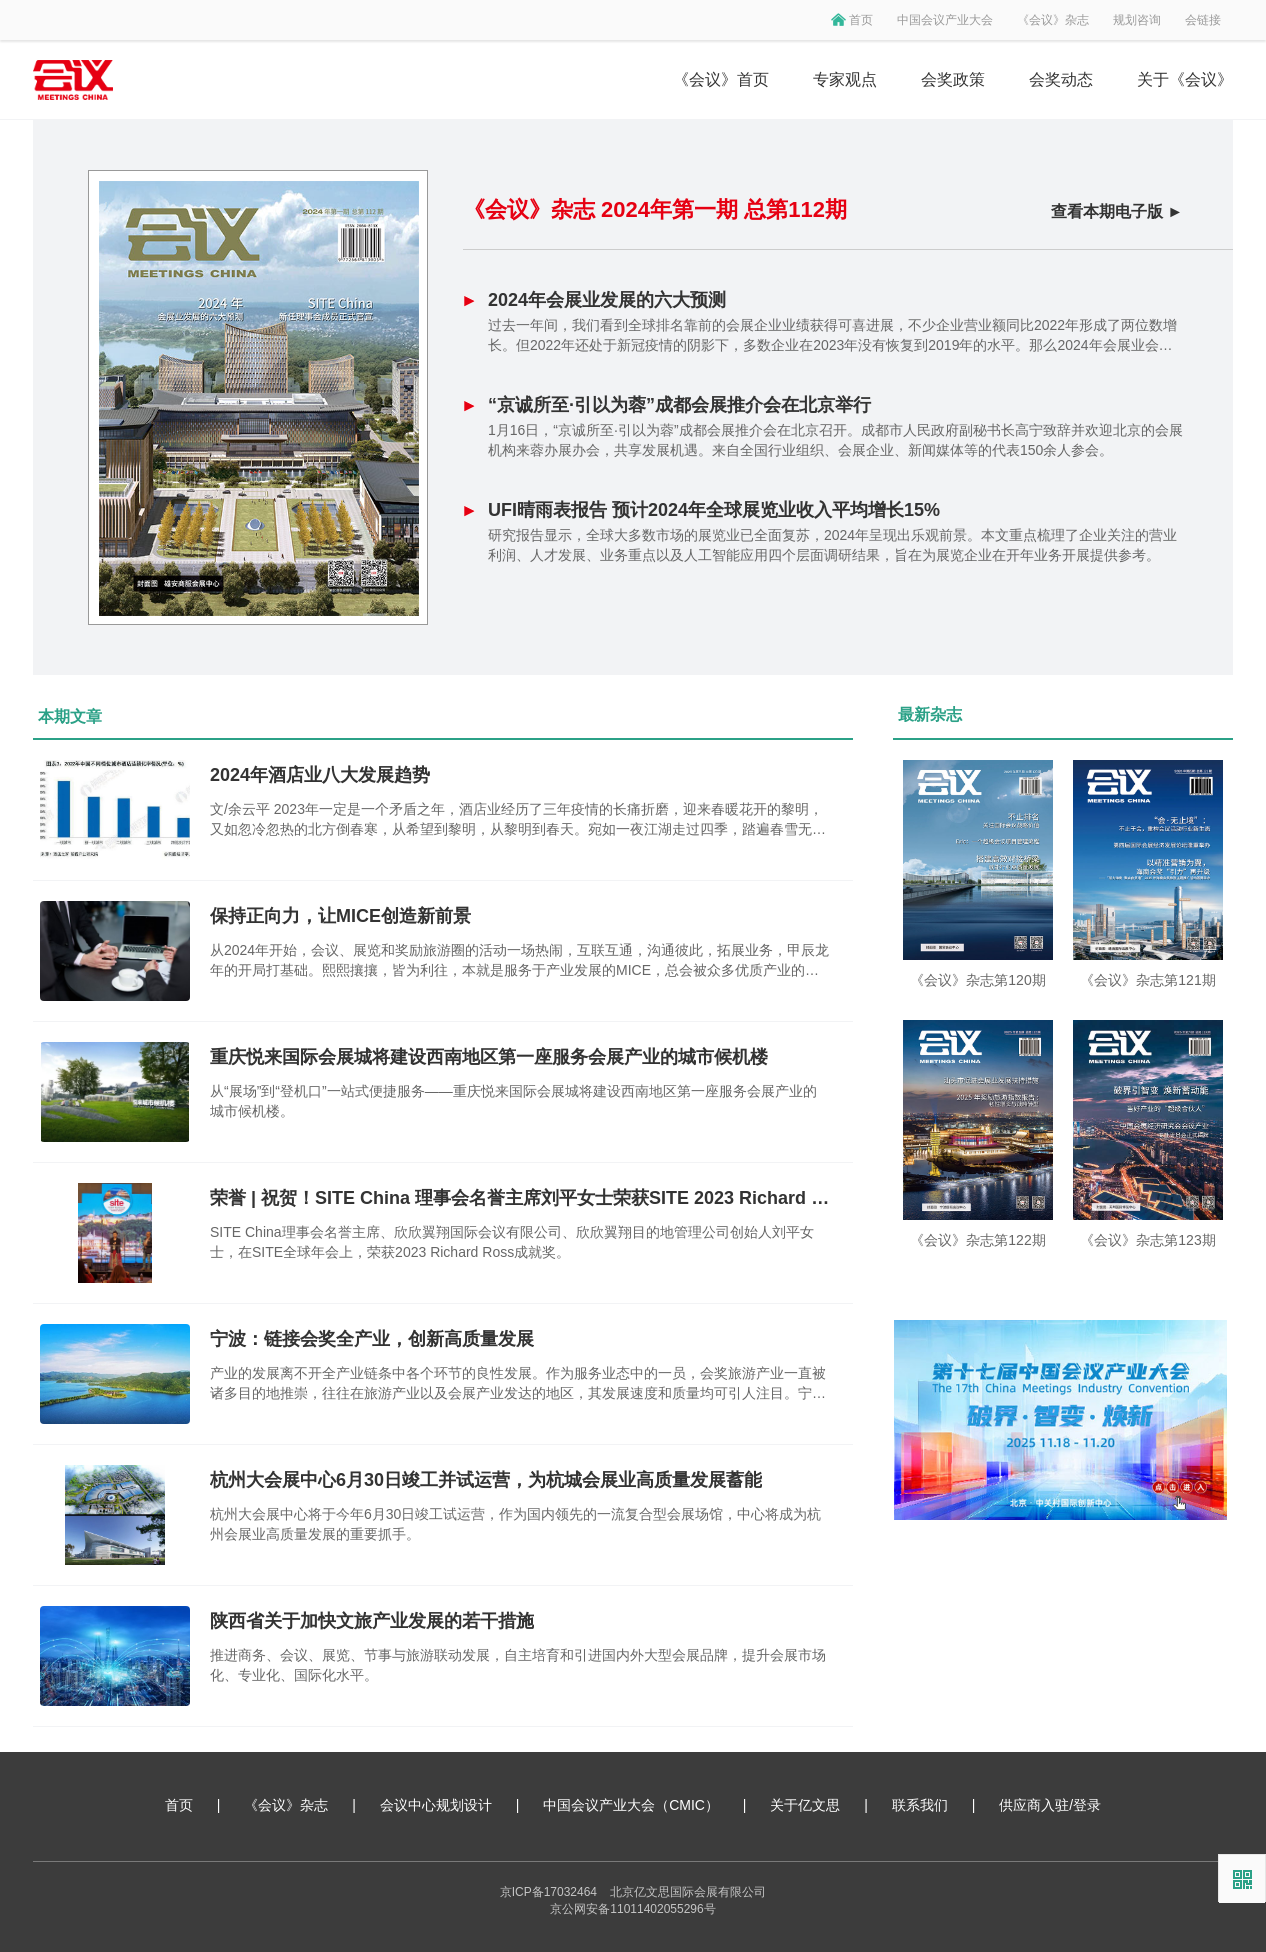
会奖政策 (953, 79)
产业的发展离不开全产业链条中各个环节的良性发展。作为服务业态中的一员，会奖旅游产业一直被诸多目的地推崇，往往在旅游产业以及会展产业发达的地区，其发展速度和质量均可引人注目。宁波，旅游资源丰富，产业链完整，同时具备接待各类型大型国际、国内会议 (518, 1384)
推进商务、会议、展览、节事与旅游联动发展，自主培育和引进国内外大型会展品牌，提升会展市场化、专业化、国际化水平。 (518, 1665)
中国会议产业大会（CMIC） (631, 1805)
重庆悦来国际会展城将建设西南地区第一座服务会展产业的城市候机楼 (489, 1057)
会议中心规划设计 (436, 1805)
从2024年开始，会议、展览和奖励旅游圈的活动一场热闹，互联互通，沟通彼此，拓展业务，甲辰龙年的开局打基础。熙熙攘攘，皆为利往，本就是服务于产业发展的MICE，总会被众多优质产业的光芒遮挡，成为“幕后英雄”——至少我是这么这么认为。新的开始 (519, 961)
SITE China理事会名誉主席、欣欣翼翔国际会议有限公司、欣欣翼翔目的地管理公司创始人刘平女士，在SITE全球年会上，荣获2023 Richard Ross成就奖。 (512, 1242)
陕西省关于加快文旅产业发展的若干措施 (372, 1621)
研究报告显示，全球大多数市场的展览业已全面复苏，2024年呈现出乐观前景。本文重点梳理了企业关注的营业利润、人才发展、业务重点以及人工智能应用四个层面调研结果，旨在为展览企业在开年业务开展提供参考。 (832, 545)
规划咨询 (1137, 20)
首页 (861, 20)
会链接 (1203, 20)
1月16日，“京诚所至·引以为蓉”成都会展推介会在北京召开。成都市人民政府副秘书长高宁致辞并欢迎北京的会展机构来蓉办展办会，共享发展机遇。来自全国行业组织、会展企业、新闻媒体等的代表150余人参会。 (835, 440)
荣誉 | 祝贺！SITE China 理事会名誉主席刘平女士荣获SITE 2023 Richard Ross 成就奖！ (520, 1198)
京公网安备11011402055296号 (632, 1909)
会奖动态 (1061, 79)
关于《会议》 (1185, 79)
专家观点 (845, 79)
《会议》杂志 (1053, 20)
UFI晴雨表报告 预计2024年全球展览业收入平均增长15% (714, 510)
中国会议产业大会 (945, 20)
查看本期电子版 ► (1117, 211)
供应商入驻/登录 (1050, 1805)
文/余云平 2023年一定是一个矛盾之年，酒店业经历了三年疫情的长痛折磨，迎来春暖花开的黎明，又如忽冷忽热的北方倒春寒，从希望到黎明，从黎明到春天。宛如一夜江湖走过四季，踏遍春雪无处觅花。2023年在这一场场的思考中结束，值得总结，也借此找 (518, 820)
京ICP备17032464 (548, 1892)
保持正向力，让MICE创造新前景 (340, 916)
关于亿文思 (805, 1805)
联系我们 (920, 1805)
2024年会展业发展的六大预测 (607, 300)
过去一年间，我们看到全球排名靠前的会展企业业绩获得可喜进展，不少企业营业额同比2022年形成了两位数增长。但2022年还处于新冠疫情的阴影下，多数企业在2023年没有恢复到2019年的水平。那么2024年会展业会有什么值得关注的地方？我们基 (832, 336)
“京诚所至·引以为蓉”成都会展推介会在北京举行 (679, 405)
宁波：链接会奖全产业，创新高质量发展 (372, 1339)
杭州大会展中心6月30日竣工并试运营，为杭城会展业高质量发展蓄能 (486, 1480)
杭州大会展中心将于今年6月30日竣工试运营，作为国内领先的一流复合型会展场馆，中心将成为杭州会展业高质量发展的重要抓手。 (515, 1524)
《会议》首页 (721, 79)
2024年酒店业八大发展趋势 (320, 775)
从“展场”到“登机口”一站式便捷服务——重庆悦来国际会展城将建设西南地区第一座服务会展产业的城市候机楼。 (513, 1101)
